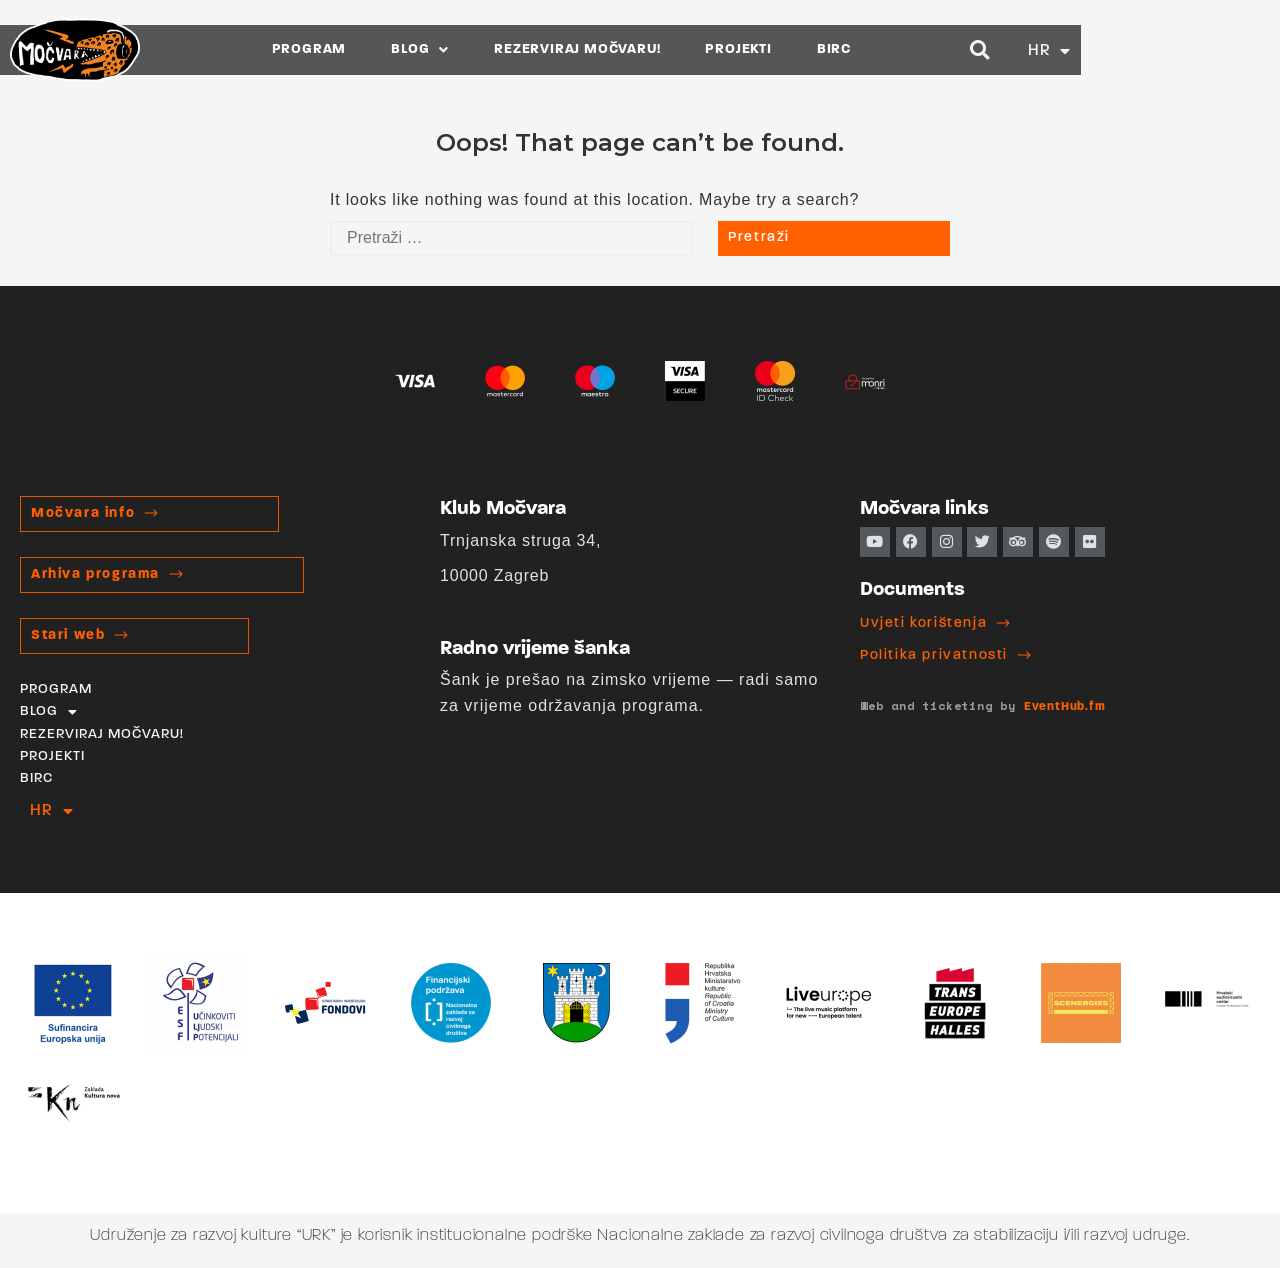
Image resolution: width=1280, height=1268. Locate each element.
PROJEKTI (838, 49)
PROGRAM (408, 49)
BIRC (933, 49)
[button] (1169, 49)
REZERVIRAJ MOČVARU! (677, 49)
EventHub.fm (1065, 707)
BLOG (520, 49)
